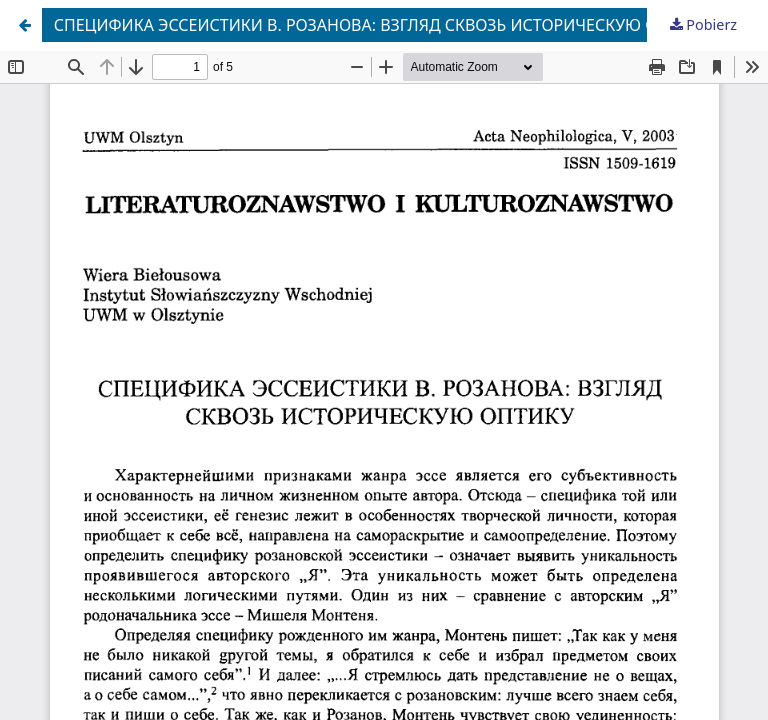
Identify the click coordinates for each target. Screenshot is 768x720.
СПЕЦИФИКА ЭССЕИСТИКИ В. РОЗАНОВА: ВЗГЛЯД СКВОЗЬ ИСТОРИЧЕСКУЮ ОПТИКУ (382, 25)
